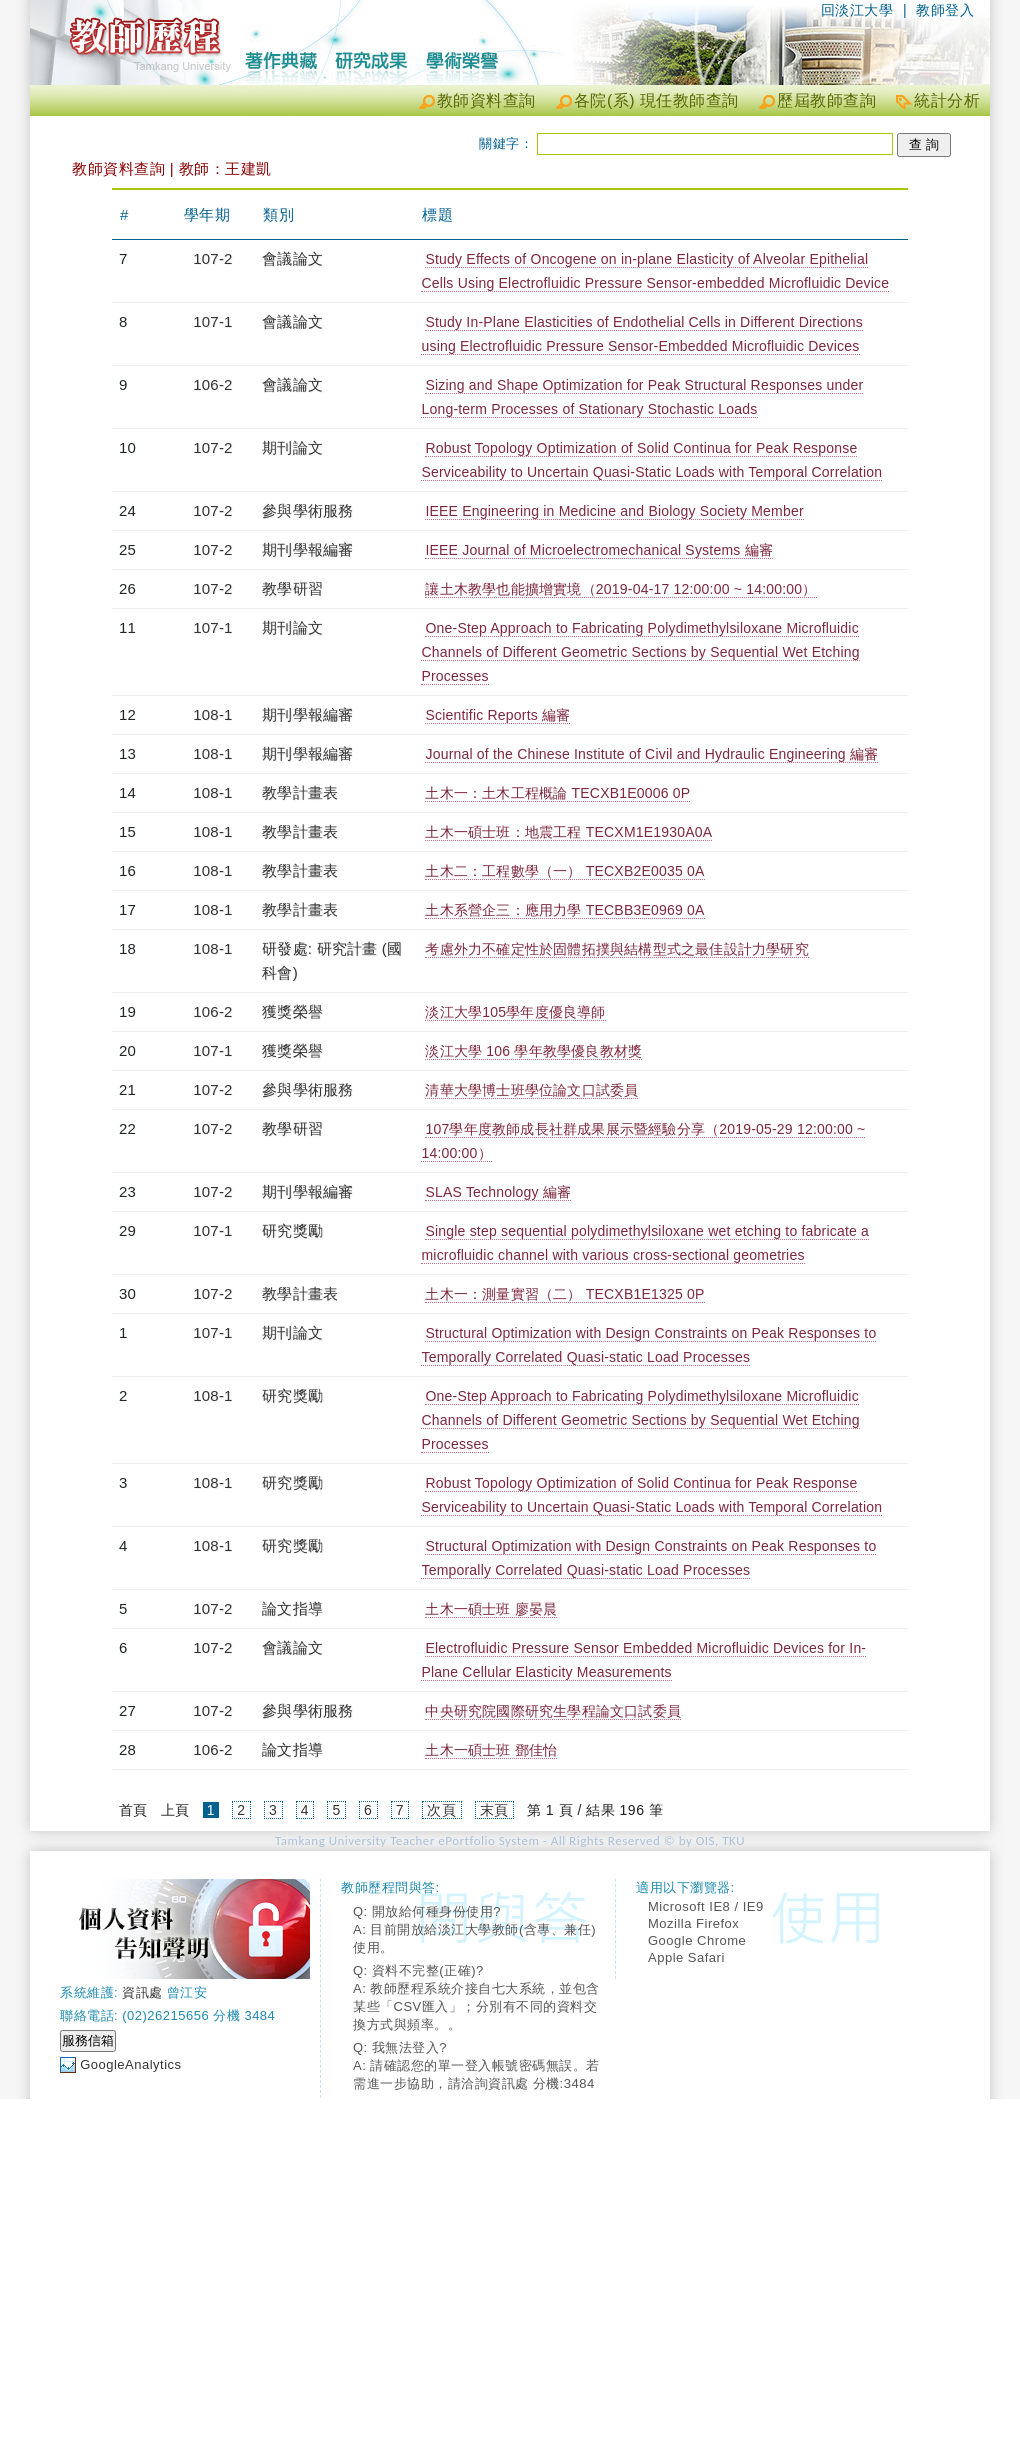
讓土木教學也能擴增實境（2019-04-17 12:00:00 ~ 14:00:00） (620, 589)
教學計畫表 (300, 792)
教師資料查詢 (486, 100)
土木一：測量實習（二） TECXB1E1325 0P (564, 1294)
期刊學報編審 (307, 549)
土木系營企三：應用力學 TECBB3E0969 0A (564, 910)
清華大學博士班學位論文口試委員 (531, 1090)
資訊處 (142, 1992)
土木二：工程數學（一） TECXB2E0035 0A (564, 871)
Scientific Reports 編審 (497, 715)
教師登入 (945, 10)
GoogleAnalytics (130, 2064)
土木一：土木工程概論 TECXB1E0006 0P (557, 793)
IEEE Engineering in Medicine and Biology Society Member (614, 511)
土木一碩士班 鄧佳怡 (491, 1750)
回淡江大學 (857, 10)
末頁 (494, 1810)
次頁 (441, 1810)
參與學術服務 (307, 510)
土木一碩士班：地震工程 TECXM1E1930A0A (568, 832)
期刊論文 (292, 447)
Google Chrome (697, 1940)
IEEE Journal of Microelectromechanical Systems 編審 (598, 550)
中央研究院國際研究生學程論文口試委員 (553, 1711)
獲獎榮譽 (292, 1011)
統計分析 (947, 100)
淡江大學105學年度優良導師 (515, 1012)
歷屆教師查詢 (826, 100)
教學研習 (292, 588)
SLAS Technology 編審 (498, 1192)
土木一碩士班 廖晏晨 (491, 1609)
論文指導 (292, 1608)
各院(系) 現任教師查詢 (656, 100)
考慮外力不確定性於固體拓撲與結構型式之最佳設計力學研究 (616, 949)
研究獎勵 (292, 1230)
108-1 (212, 714)
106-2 (212, 384)
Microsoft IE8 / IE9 (706, 1906)
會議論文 (292, 258)
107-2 (212, 258)
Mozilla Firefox (693, 1923)
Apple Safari (686, 1957)
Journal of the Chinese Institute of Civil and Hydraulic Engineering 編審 (651, 754)
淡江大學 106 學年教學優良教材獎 (533, 1051)
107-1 (212, 321)
